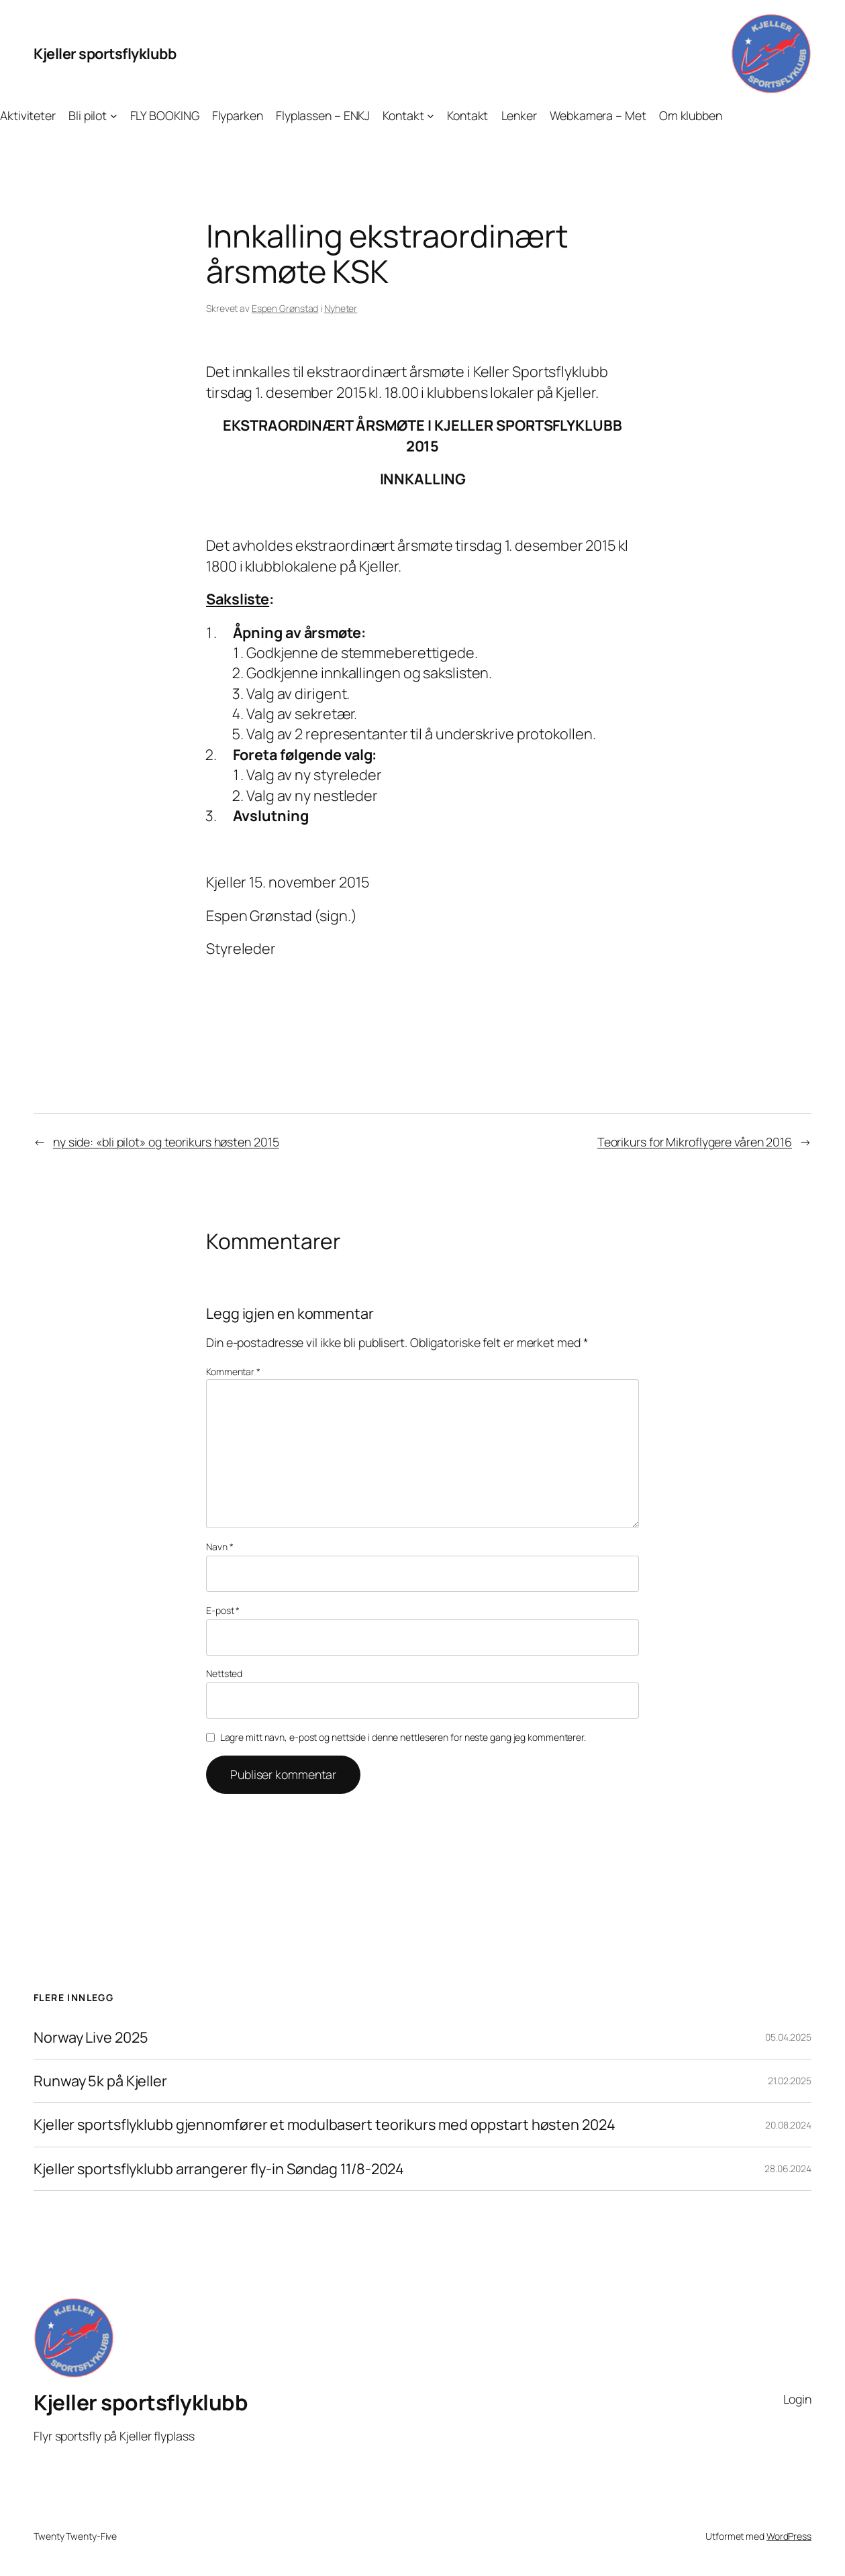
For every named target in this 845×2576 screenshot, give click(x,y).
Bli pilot (87, 115)
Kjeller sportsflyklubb (105, 54)
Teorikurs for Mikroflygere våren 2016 (694, 1142)
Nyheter (340, 308)
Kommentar (233, 1371)
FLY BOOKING (164, 115)
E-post (223, 1610)
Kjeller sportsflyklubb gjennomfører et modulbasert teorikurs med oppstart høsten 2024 (324, 2124)
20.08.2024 (788, 2124)
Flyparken (237, 115)
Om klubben (690, 115)
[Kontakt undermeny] (430, 115)
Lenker (519, 115)
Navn (219, 1546)
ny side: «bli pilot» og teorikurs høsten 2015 (166, 1142)
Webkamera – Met (598, 115)
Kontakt (403, 115)
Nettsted (224, 1673)
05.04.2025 (788, 2037)
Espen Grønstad (285, 308)
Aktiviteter (28, 115)
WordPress (788, 2536)
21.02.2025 (789, 2080)
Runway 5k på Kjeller (100, 2081)
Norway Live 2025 (91, 2037)
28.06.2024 (787, 2168)
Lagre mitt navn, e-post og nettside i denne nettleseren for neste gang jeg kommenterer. (403, 1737)
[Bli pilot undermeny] (113, 115)
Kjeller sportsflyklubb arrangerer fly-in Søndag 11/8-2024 (219, 2169)
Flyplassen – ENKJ (323, 115)
